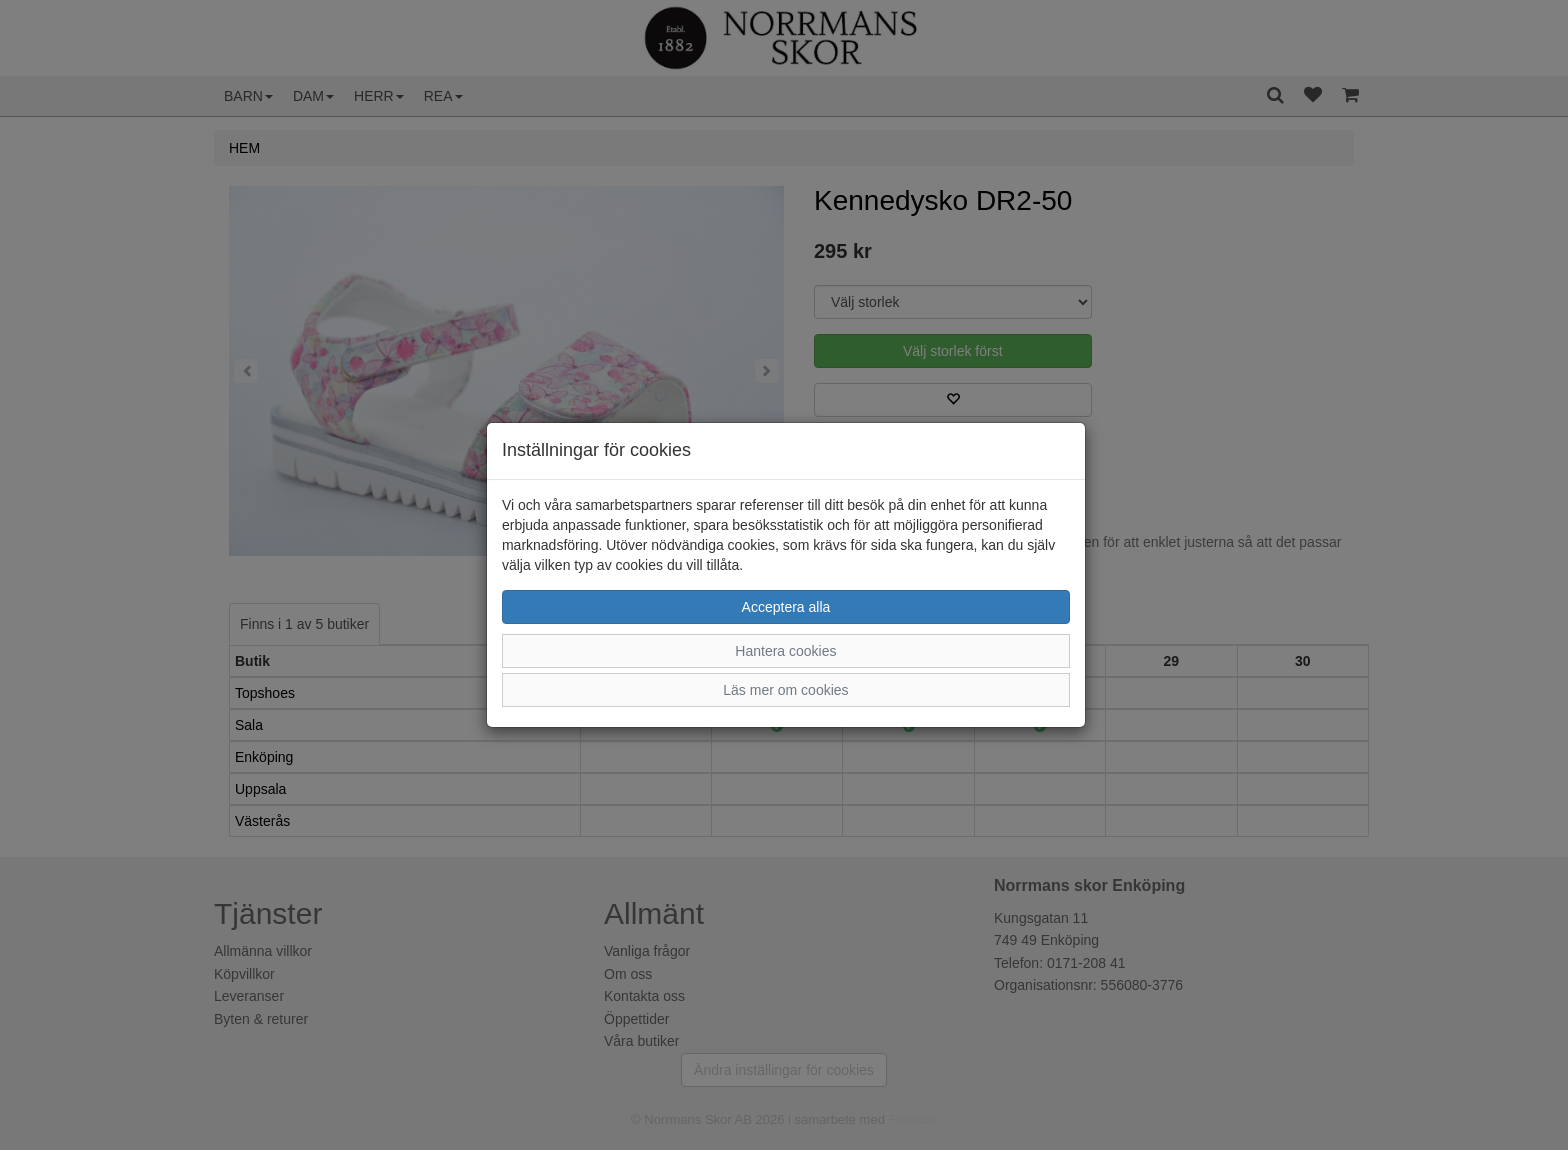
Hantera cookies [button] (785, 651)
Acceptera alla (786, 607)
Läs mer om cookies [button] (785, 690)
